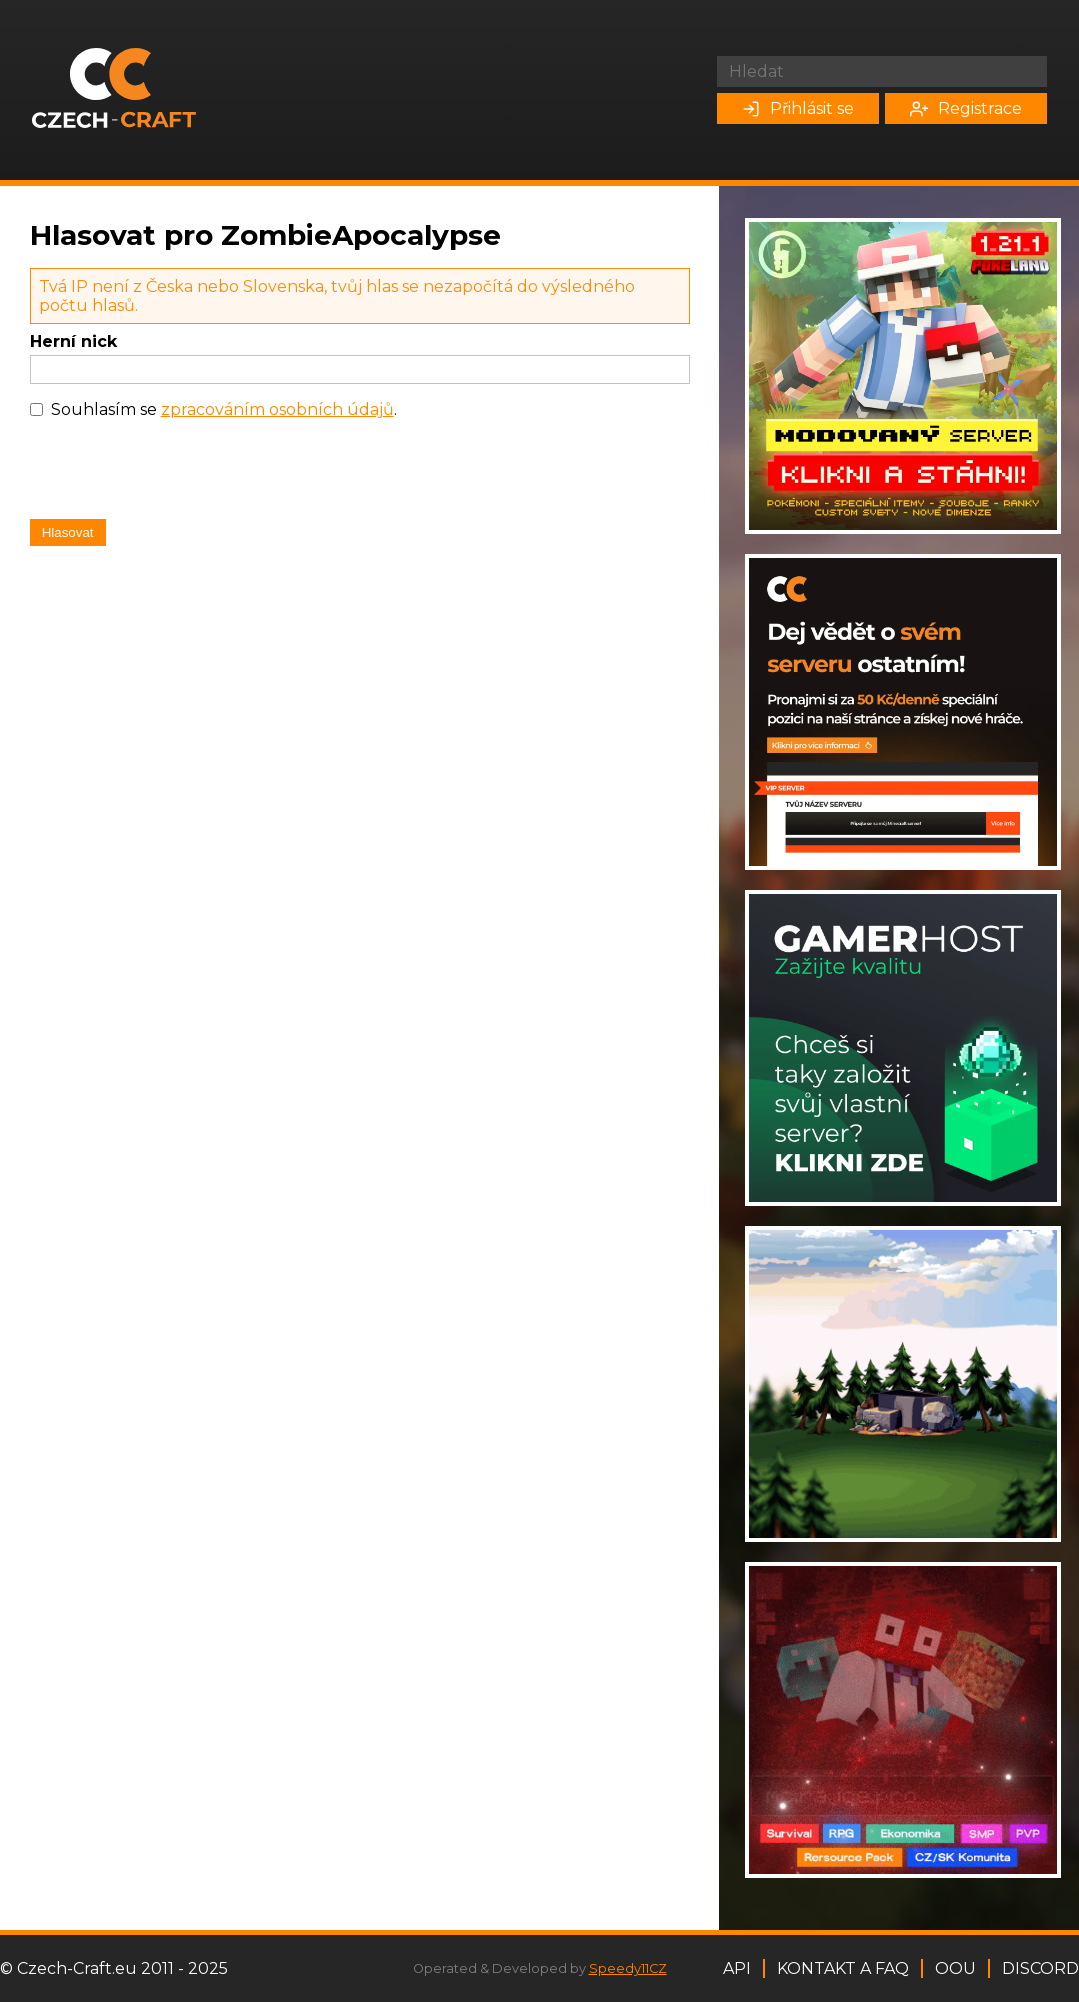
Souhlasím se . (224, 409)
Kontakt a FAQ (843, 1968)
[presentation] (182, 474)
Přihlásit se (798, 108)
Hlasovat (68, 532)
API (737, 1968)
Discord (1040, 1968)
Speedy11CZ (628, 1968)
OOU (955, 1968)
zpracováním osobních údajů (277, 409)
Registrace (966, 108)
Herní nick (73, 341)
